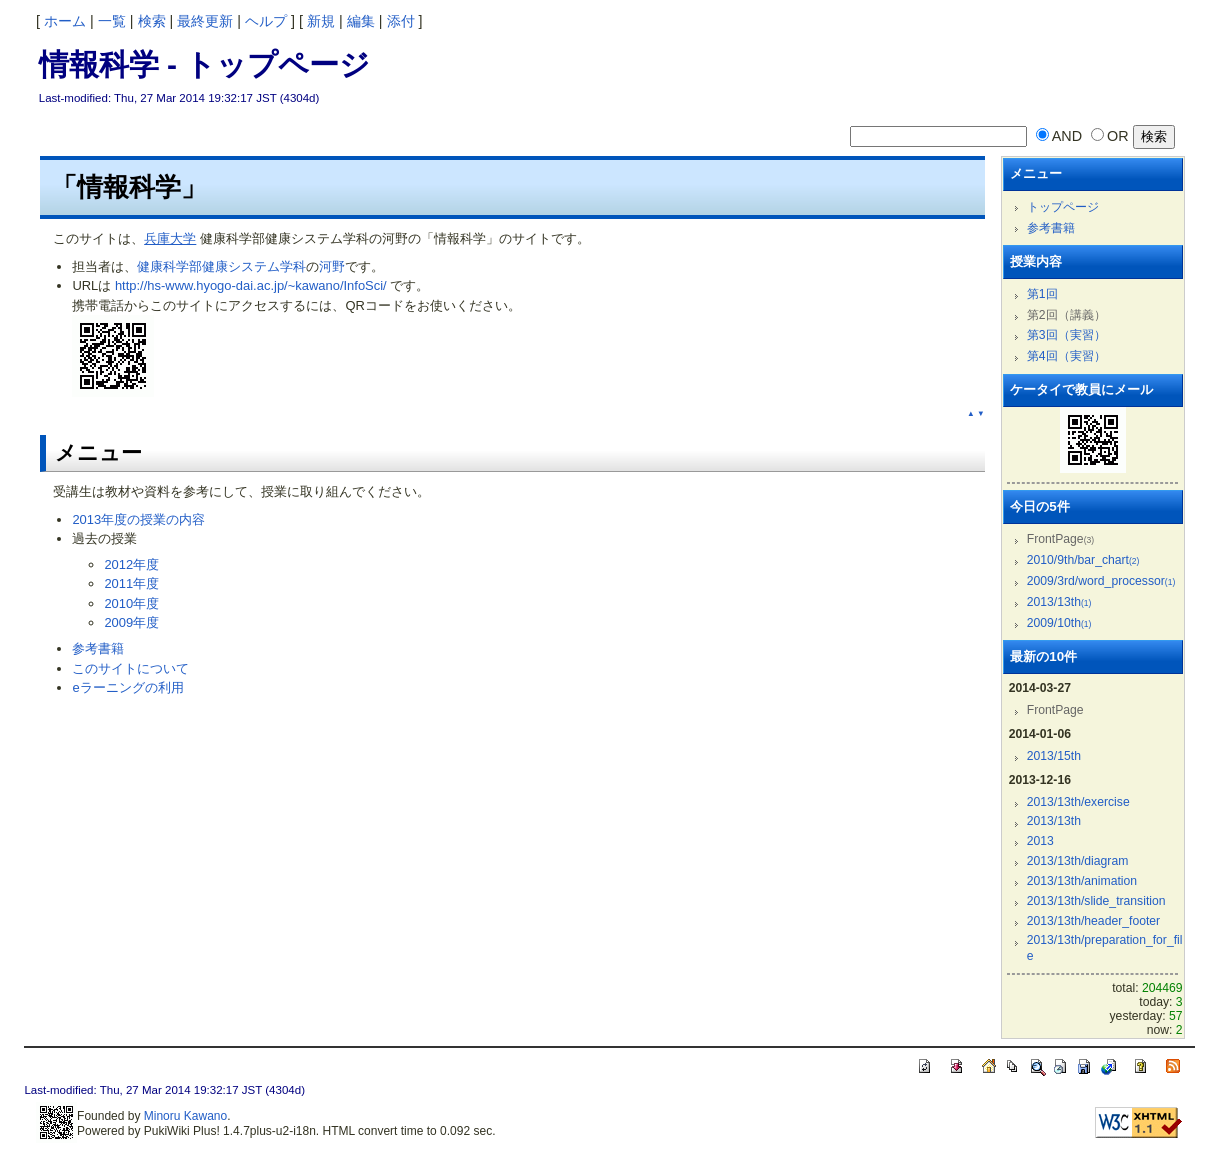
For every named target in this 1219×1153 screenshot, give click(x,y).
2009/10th (1059, 623)
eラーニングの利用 (127, 687)
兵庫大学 (170, 238)
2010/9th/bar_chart (1083, 560)
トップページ (1063, 207)
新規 (321, 21)
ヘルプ (266, 21)
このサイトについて (130, 668)
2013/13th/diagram (1078, 861)
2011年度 (131, 583)
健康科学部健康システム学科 (221, 266)
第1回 (1042, 294)
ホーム (65, 21)
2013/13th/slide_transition (1096, 901)
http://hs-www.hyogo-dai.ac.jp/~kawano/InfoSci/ (251, 285)
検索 (152, 21)
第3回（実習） (1066, 335)
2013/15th (1054, 756)
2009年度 (131, 622)
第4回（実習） (1066, 356)
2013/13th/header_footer (1093, 921)
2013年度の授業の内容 (138, 519)
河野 (332, 266)
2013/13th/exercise (1078, 802)
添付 (401, 21)
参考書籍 (98, 648)
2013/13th (1059, 602)
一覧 (112, 21)
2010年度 (131, 603)
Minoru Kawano (185, 1116)
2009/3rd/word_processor (1101, 581)
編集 (361, 21)
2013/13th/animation (1082, 881)
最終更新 (205, 21)
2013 (1040, 841)
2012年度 (131, 564)
